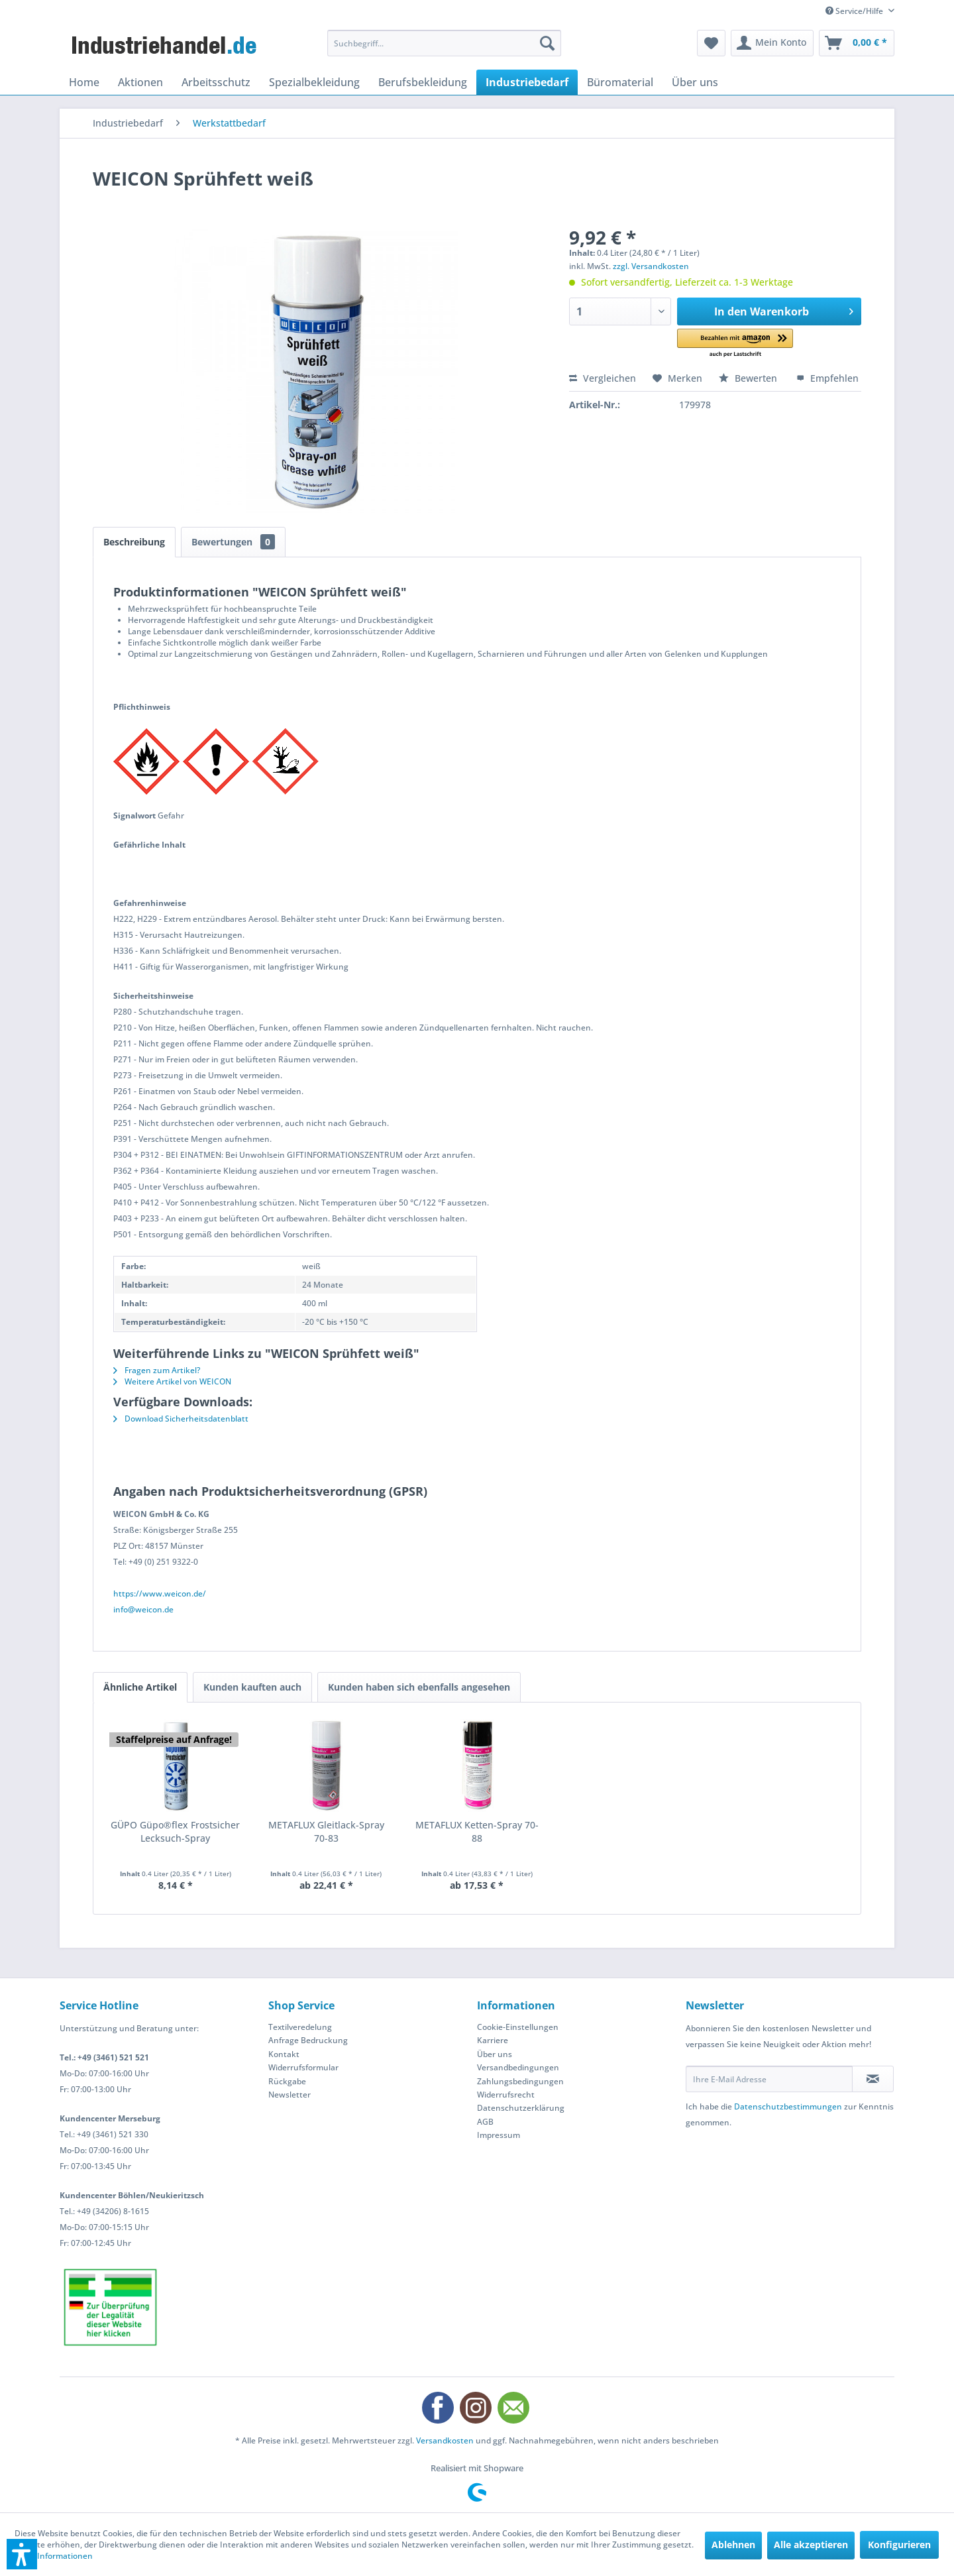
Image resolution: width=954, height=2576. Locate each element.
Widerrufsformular (303, 2067)
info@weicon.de (143, 1609)
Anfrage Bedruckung (308, 2040)
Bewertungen (233, 541)
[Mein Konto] (772, 43)
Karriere (492, 2040)
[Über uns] (694, 82)
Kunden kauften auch (252, 1687)
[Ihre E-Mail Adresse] (769, 2079)
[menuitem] (444, 43)
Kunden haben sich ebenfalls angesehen (419, 1687)
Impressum (498, 2135)
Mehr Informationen (54, 2555)
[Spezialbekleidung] (314, 82)
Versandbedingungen (518, 2067)
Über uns (494, 2054)
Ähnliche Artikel (140, 1687)
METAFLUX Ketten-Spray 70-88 (477, 1831)
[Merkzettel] (711, 43)
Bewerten (749, 378)
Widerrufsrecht (506, 2094)
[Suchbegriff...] (444, 43)
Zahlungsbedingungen (520, 2081)
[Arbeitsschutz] (216, 82)
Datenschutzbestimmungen (788, 2106)
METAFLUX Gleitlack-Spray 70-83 (326, 1831)
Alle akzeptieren (811, 2544)
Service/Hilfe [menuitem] (855, 11)
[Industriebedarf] (527, 82)
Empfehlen (827, 378)
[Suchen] (547, 43)
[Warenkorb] (856, 43)
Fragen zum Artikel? (156, 1370)
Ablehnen (733, 2544)
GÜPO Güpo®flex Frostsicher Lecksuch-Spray (175, 1831)
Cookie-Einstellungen (517, 2027)
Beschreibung (134, 541)
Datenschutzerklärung (520, 2107)
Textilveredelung (300, 2027)
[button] (735, 344)
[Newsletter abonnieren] (873, 2079)
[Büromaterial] (620, 82)
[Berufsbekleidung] (422, 82)
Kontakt (283, 2054)
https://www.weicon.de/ (159, 1593)
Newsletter (289, 2094)
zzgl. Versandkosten (651, 266)
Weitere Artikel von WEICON (172, 1381)
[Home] (84, 82)
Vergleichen (602, 378)
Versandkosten (445, 2440)
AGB (485, 2121)
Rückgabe (287, 2081)
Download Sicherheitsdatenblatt (180, 1418)
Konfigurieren (899, 2544)
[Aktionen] (140, 82)
